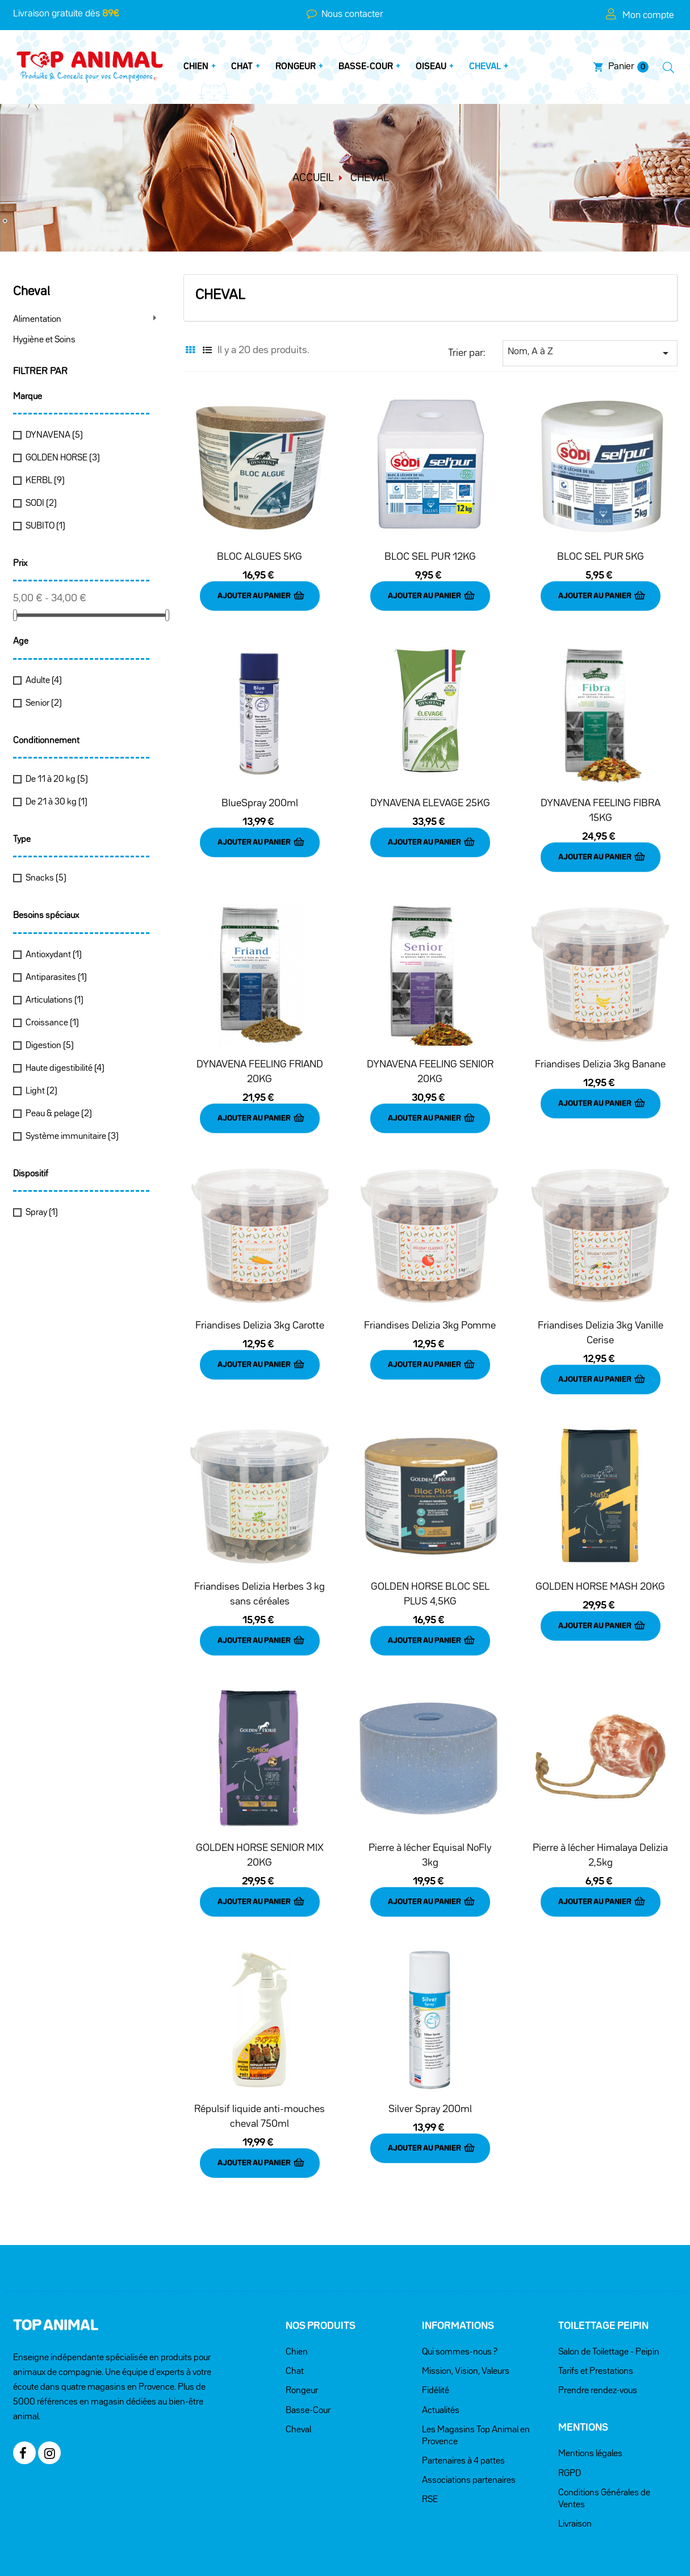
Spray (42, 1213)
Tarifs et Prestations (595, 2312)
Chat (295, 2312)
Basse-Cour (308, 2351)
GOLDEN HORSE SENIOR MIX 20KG (260, 1813)
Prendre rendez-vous (597, 2331)
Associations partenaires (469, 2421)
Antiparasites (56, 978)
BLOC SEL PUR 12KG (430, 557)
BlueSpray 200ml (259, 794)
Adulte (44, 681)
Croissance (52, 1023)
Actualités (440, 2351)
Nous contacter (350, 14)
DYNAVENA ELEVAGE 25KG (430, 794)
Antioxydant (54, 955)
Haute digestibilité (65, 1069)
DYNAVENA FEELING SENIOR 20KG (430, 1055)
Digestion (50, 1046)
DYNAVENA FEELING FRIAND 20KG (259, 1055)
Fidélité (435, 2331)
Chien (297, 2293)
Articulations (54, 1000)
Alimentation (37, 320)
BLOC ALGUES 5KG (259, 557)
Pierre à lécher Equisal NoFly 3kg (430, 1813)
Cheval (31, 292)
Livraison (575, 2465)
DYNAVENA (54, 435)
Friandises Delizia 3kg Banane (600, 1047)
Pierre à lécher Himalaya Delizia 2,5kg (600, 1813)
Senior (44, 703)
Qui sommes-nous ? (459, 2293)
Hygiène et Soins (44, 340)
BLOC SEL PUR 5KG (600, 557)
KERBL (45, 481)
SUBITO (45, 526)
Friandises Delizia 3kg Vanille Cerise (600, 1308)
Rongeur (302, 2331)
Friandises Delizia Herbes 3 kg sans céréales (259, 1560)
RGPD (569, 2414)
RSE (430, 2440)
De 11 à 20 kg (57, 780)
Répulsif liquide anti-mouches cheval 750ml (259, 2065)
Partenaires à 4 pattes (463, 2402)
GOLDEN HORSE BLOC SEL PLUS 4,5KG (430, 1560)
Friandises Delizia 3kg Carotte (259, 1300)
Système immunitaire (72, 1137)
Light (41, 1091)
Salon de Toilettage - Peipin (608, 2293)
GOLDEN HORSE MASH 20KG (600, 1552)
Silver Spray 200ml (430, 2058)
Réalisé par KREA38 (345, 2541)
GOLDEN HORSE (63, 458)
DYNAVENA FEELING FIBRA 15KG (600, 802)
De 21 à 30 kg (56, 802)
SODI (41, 504)
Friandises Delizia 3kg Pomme (430, 1300)
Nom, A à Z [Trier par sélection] (590, 353)
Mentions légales (590, 2394)
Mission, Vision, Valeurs (465, 2312)
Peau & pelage (59, 1114)
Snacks (46, 878)
